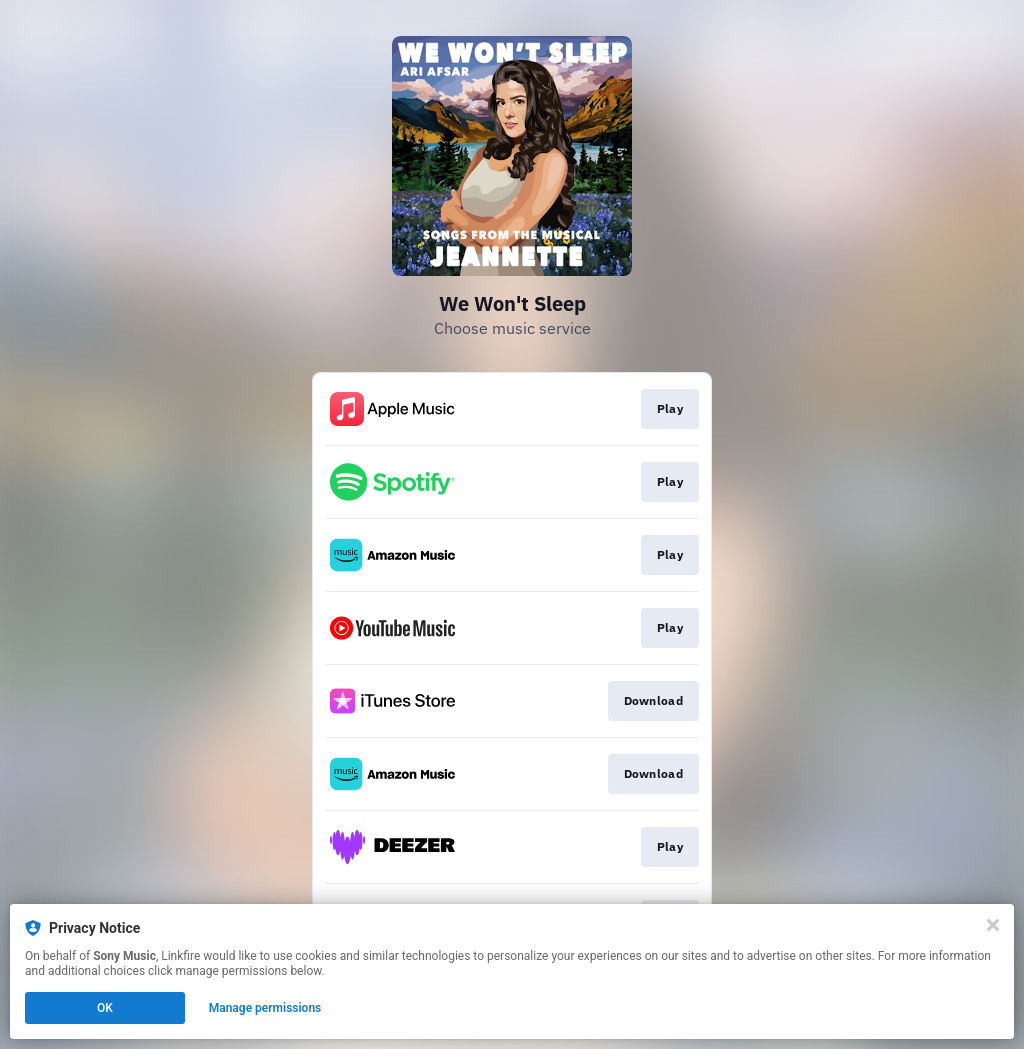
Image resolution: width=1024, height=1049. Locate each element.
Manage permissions (265, 1008)
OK (105, 1008)
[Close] (993, 925)
